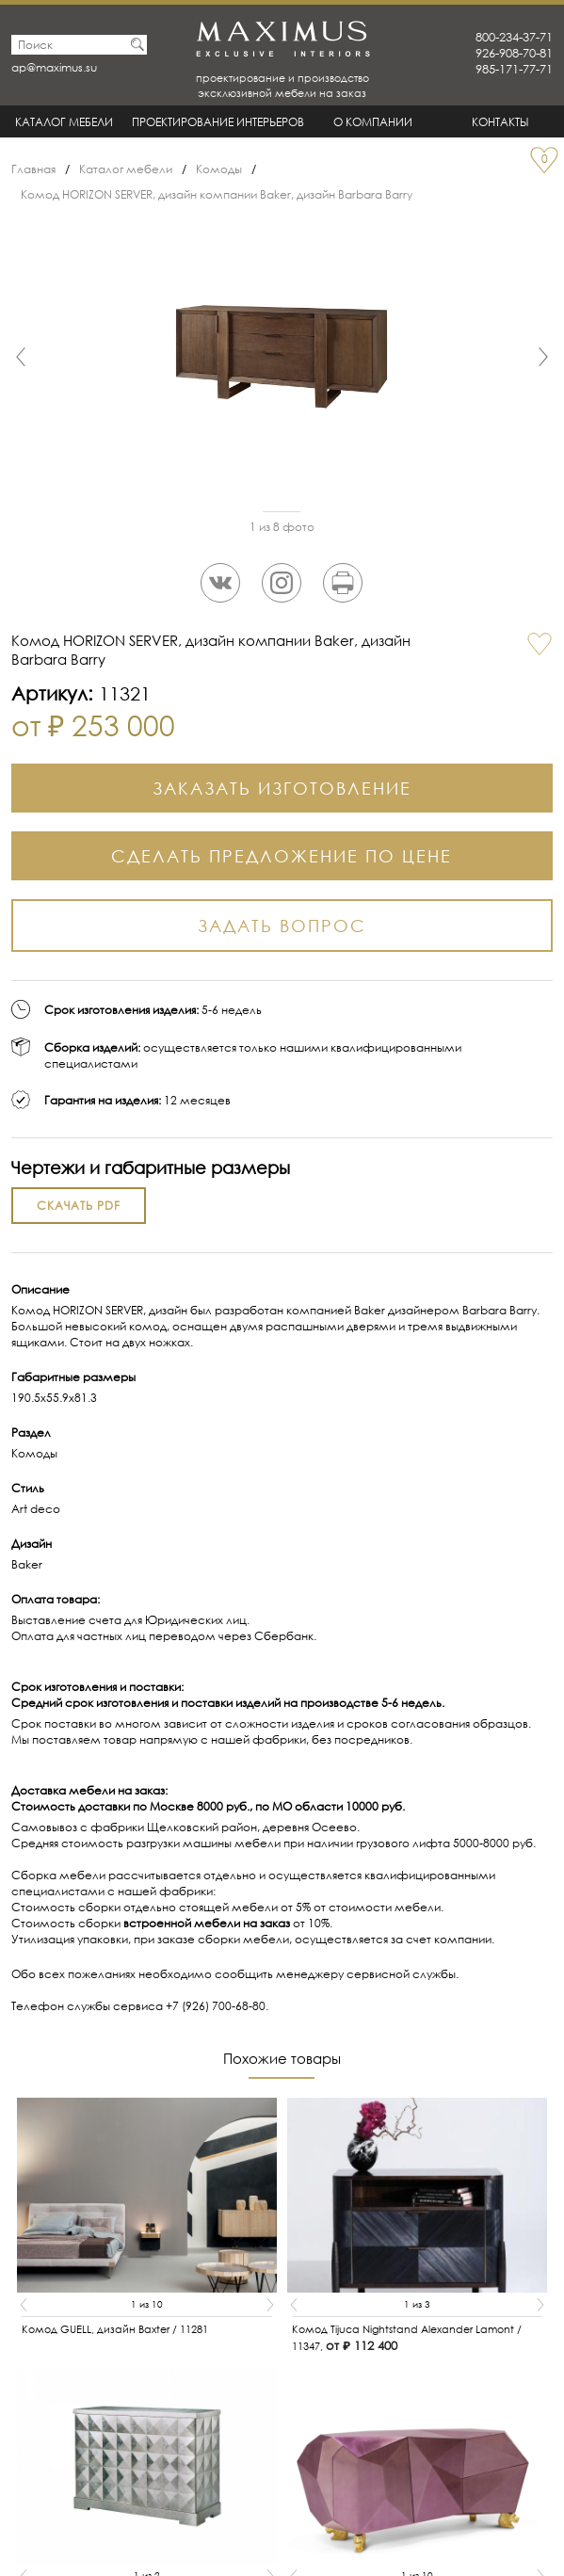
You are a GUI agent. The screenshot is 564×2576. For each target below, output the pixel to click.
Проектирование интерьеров (218, 122)
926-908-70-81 (514, 53)
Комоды (219, 169)
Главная (33, 169)
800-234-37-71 (514, 37)
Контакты (500, 122)
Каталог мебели (64, 122)
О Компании (372, 122)
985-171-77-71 (514, 69)
